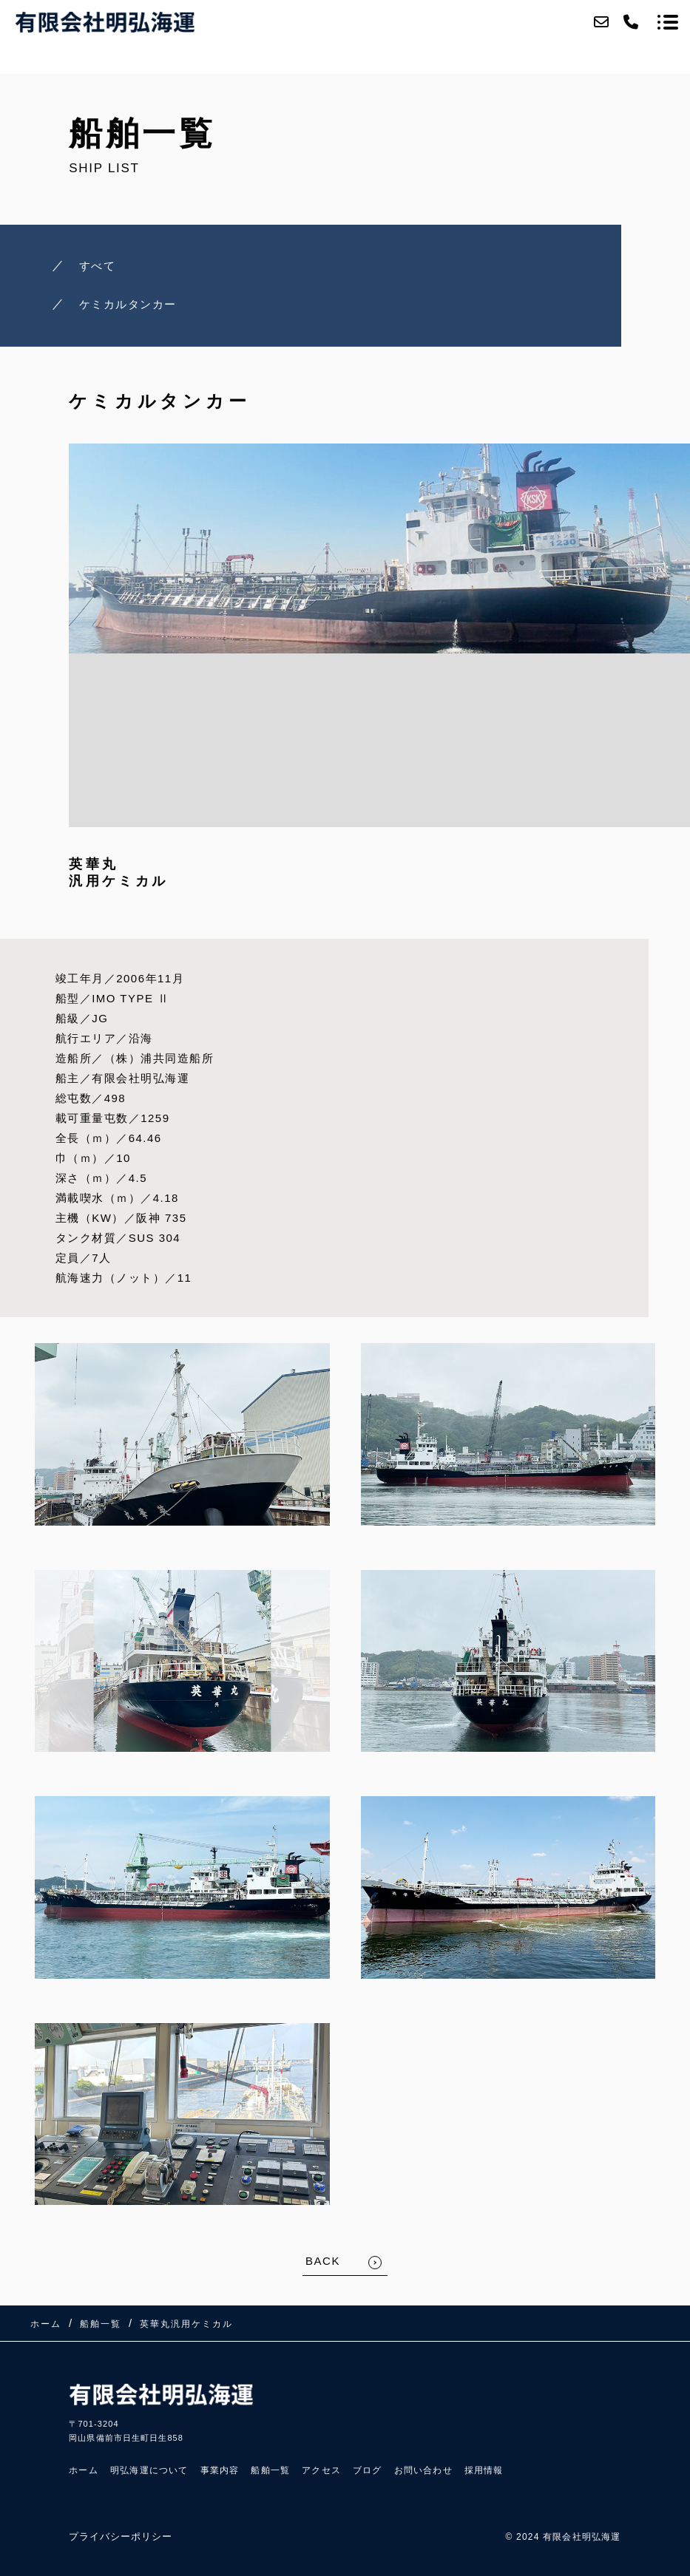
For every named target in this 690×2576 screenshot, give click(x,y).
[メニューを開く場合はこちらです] (668, 22)
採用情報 (484, 2470)
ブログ (367, 2470)
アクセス (321, 2470)
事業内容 (220, 2470)
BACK (322, 2260)
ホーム (83, 2470)
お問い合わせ (423, 2470)
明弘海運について (149, 2470)
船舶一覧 (270, 2470)
